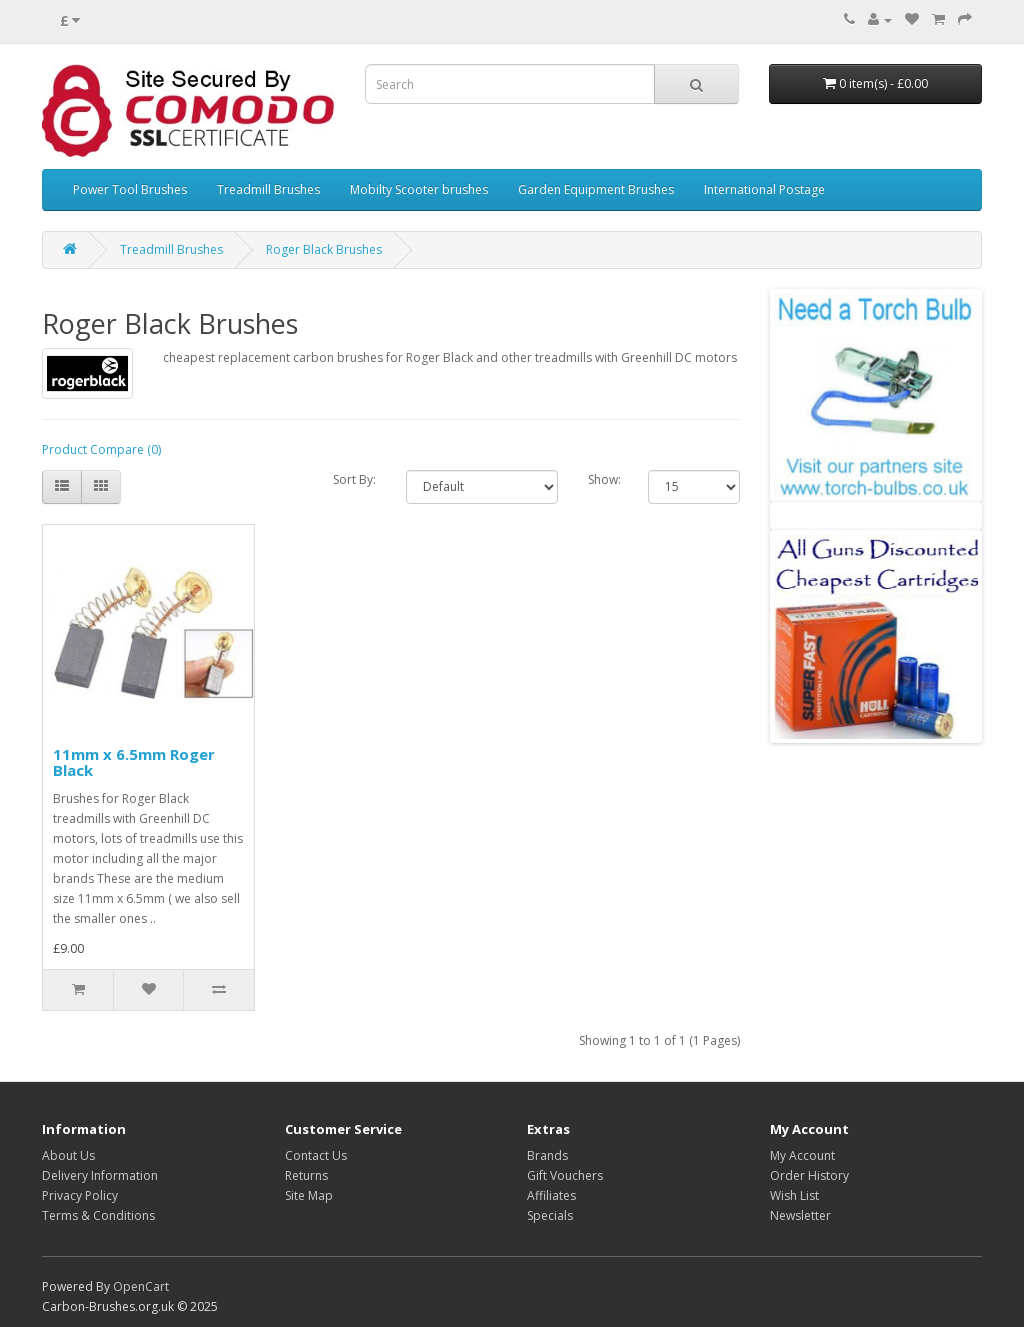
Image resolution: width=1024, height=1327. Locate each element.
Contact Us (316, 1155)
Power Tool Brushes (130, 189)
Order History (809, 1175)
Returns (306, 1175)
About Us (68, 1155)
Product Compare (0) (101, 449)
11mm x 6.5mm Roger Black (134, 762)
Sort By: (354, 479)
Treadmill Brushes (268, 189)
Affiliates (551, 1195)
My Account (802, 1155)
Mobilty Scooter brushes (419, 189)
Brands (547, 1155)
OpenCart (141, 1286)
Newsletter (800, 1215)
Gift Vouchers (565, 1175)
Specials (550, 1215)
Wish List (794, 1195)
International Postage (764, 189)
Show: (604, 479)
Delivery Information (100, 1175)
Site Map (309, 1195)
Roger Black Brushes (324, 249)
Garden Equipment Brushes (596, 189)
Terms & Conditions (98, 1215)
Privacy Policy (80, 1195)
